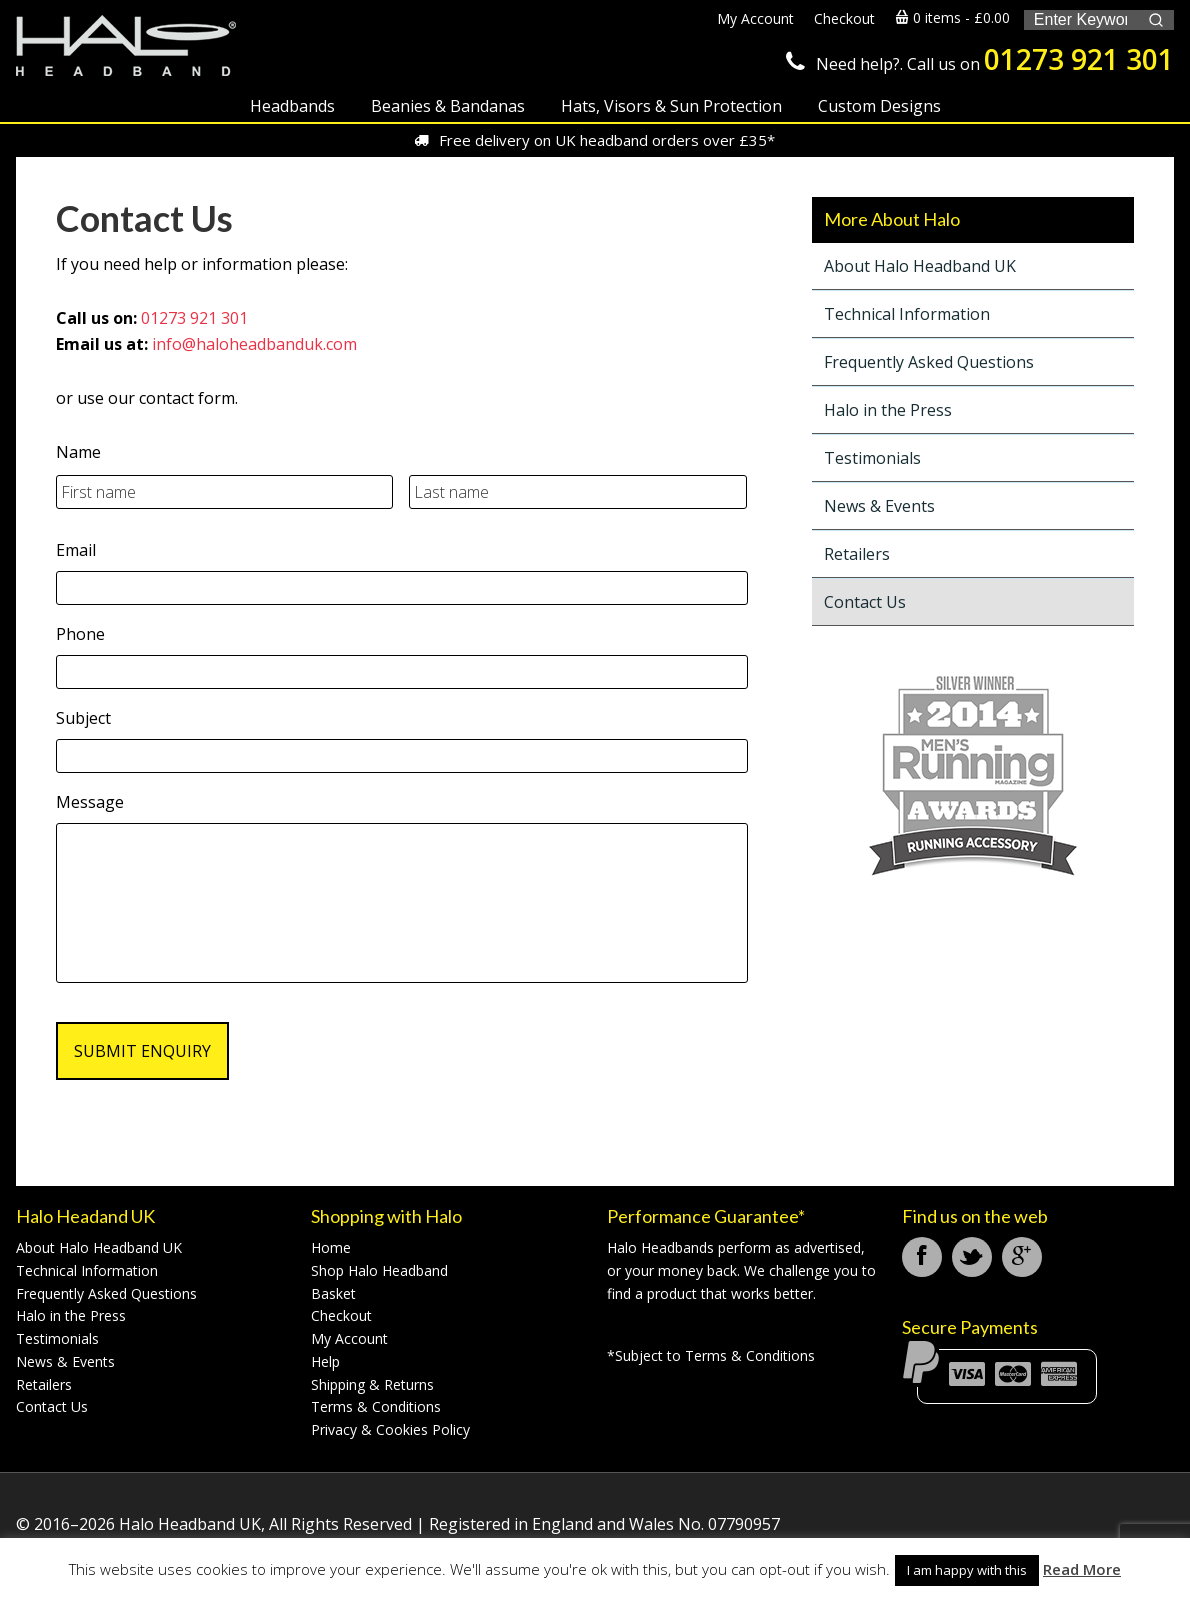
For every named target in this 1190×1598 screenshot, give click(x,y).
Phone (80, 634)
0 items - (952, 17)
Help (325, 1361)
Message (90, 802)
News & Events (879, 506)
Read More (1082, 1569)
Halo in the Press (888, 410)
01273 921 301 (1079, 59)
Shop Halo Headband (379, 1270)
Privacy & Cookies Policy (390, 1429)
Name (78, 452)
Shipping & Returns (372, 1384)
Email (76, 550)
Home (331, 1247)
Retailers (857, 554)
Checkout (341, 1315)
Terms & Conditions (376, 1406)
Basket (333, 1293)
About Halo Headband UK (920, 266)
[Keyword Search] (1080, 20)
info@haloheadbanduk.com (254, 344)
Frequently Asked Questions (929, 362)
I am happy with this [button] (967, 1570)
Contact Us (865, 602)
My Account (349, 1338)
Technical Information (907, 314)
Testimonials (872, 458)
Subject (83, 718)
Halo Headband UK (126, 47)
